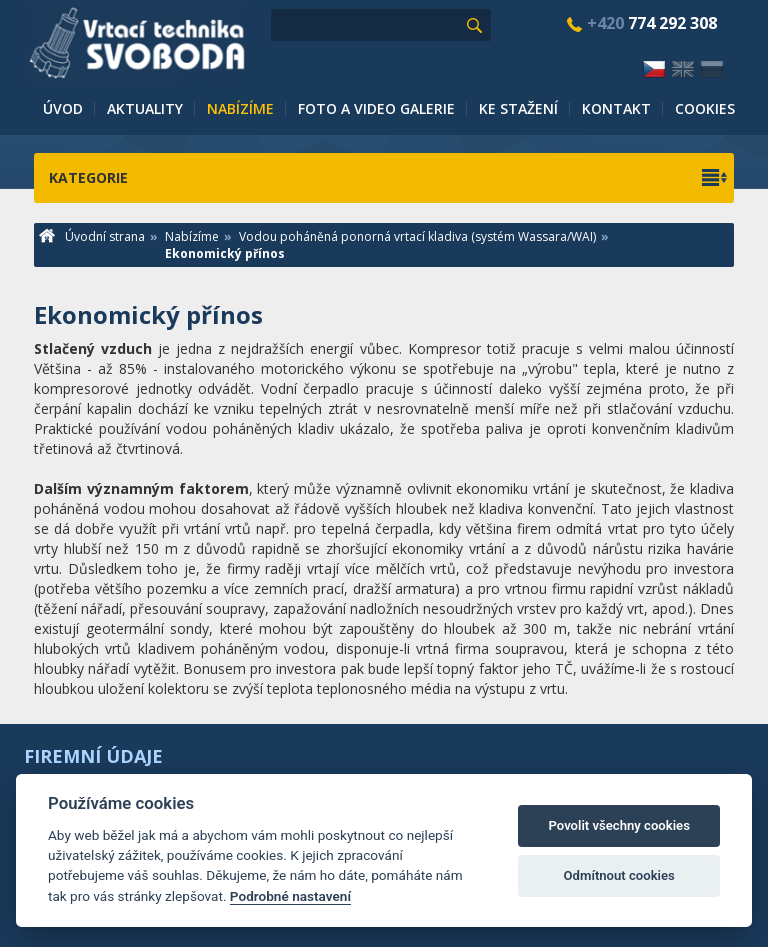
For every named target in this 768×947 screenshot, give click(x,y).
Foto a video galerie (376, 108)
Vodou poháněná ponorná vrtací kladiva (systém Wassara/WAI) (417, 236)
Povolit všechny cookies (618, 825)
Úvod (63, 108)
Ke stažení (518, 108)
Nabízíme (240, 108)
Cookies (705, 108)
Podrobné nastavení (290, 896)
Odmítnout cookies (619, 875)
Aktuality (145, 108)
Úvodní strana (92, 236)
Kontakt (616, 108)
